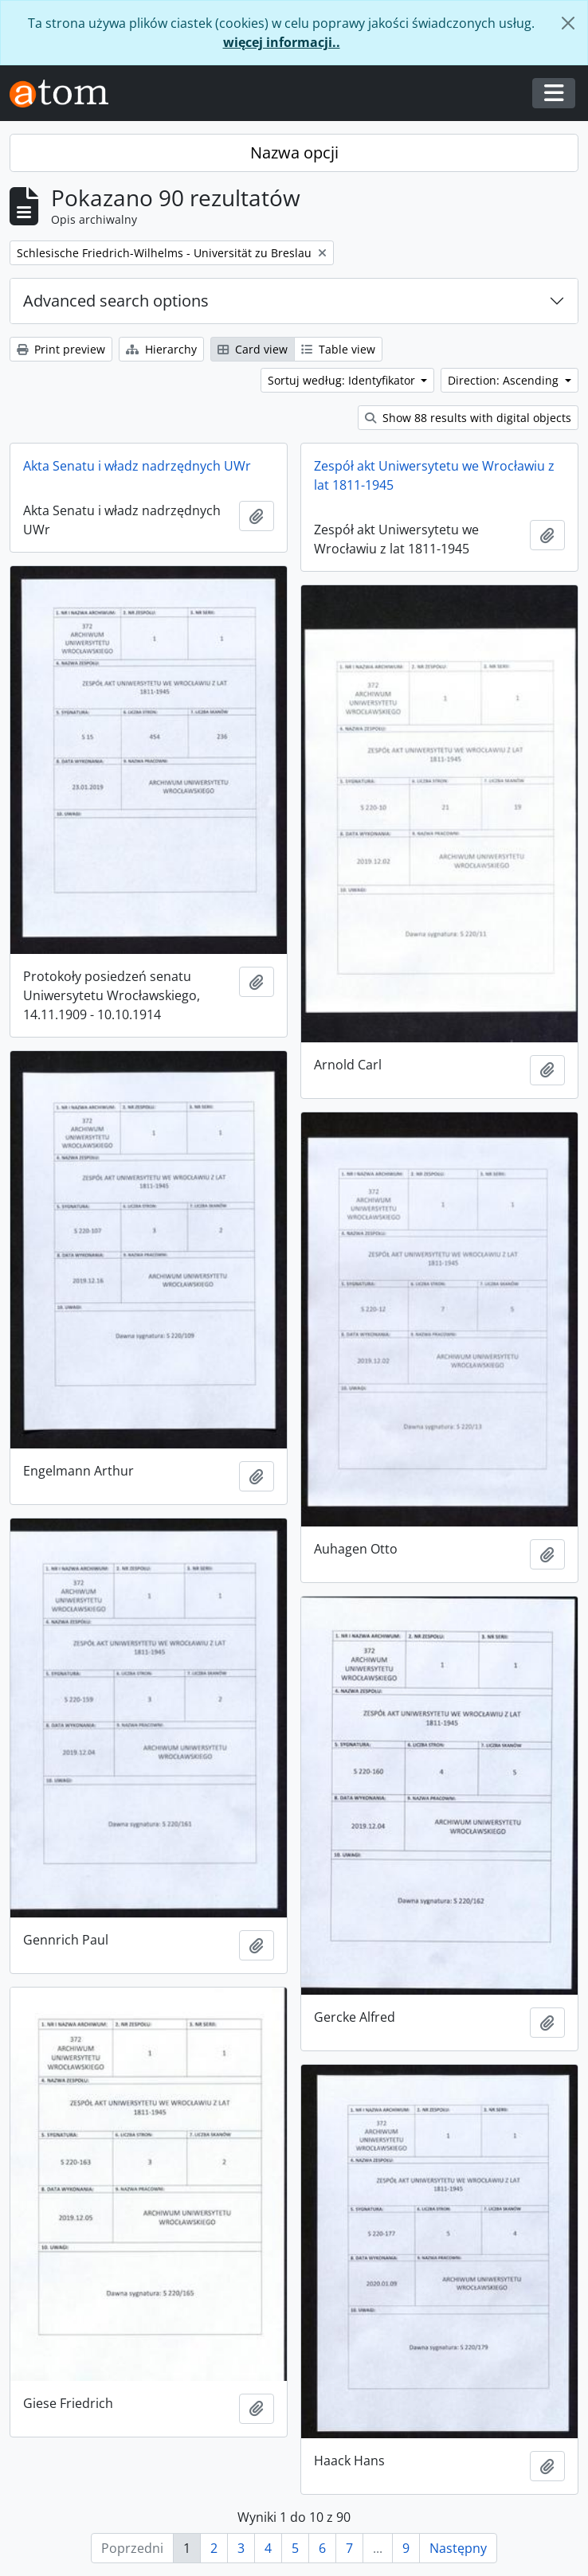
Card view (253, 349)
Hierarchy (161, 349)
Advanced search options (116, 300)
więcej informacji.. (281, 42)
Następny (458, 2548)
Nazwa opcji (294, 152)
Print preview (61, 349)
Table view (338, 349)
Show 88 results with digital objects (468, 417)
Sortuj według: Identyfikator (343, 380)
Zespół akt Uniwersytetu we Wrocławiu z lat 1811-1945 (434, 475)
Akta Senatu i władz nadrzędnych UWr (137, 466)
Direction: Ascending (505, 380)
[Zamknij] (568, 23)
